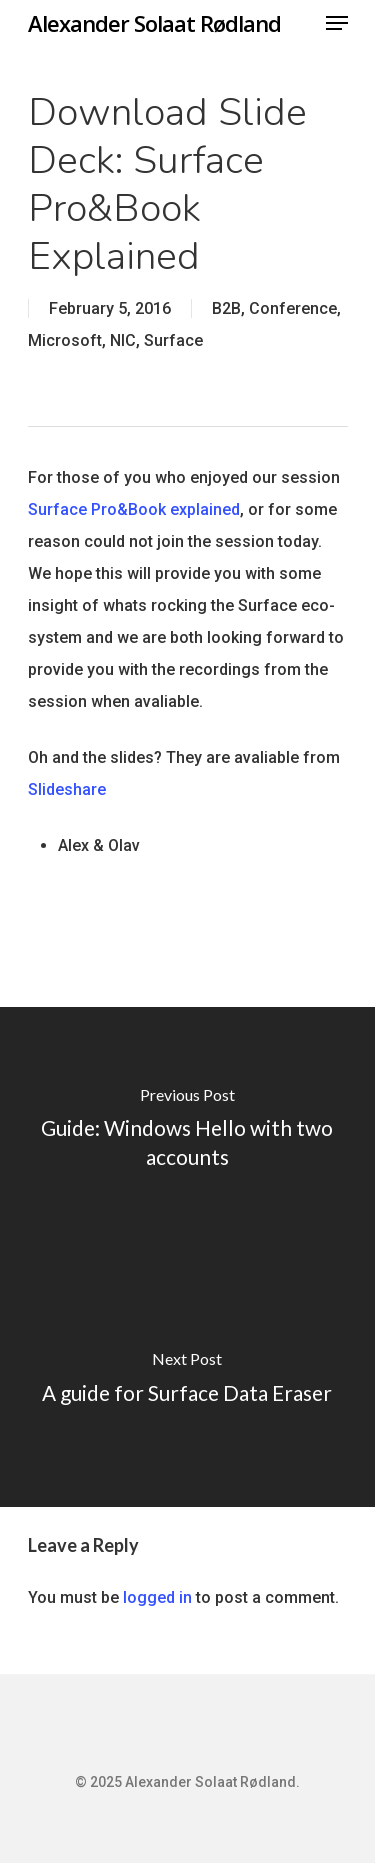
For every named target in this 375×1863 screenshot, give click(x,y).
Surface (173, 340)
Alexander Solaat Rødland (154, 23)
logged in (157, 1597)
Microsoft (65, 340)
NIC (123, 340)
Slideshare (67, 789)
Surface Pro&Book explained (134, 509)
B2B (226, 308)
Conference (293, 308)
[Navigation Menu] (337, 23)
